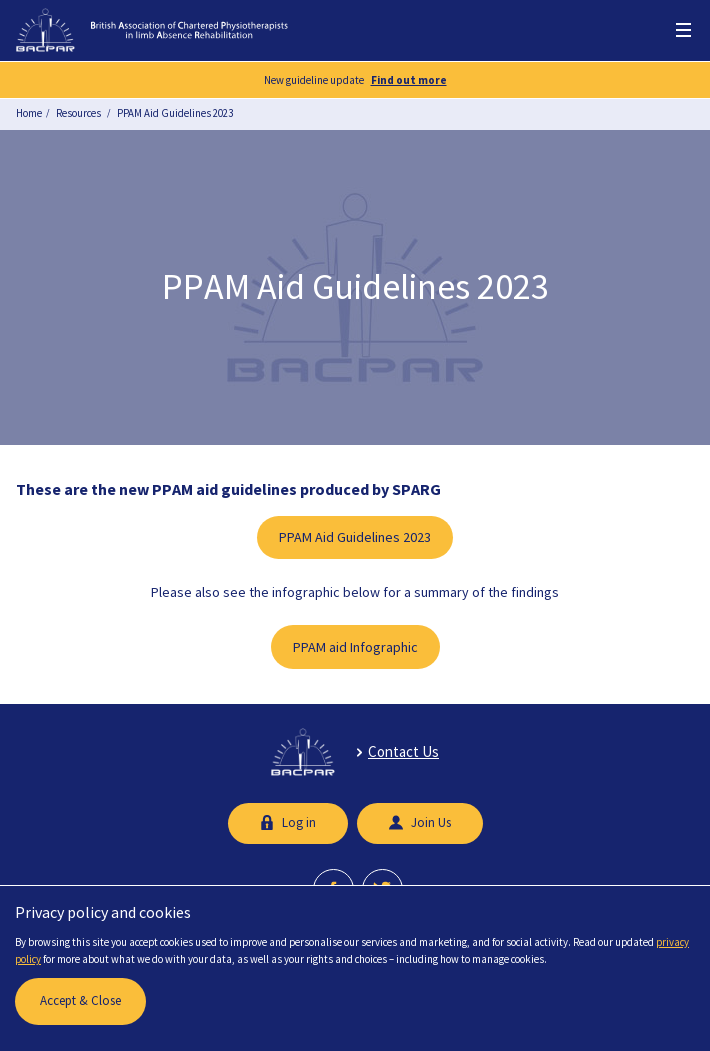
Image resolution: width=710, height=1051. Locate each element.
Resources (78, 113)
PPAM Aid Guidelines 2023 (175, 113)
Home (29, 113)
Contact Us (403, 751)
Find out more (409, 80)
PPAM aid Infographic (355, 647)
